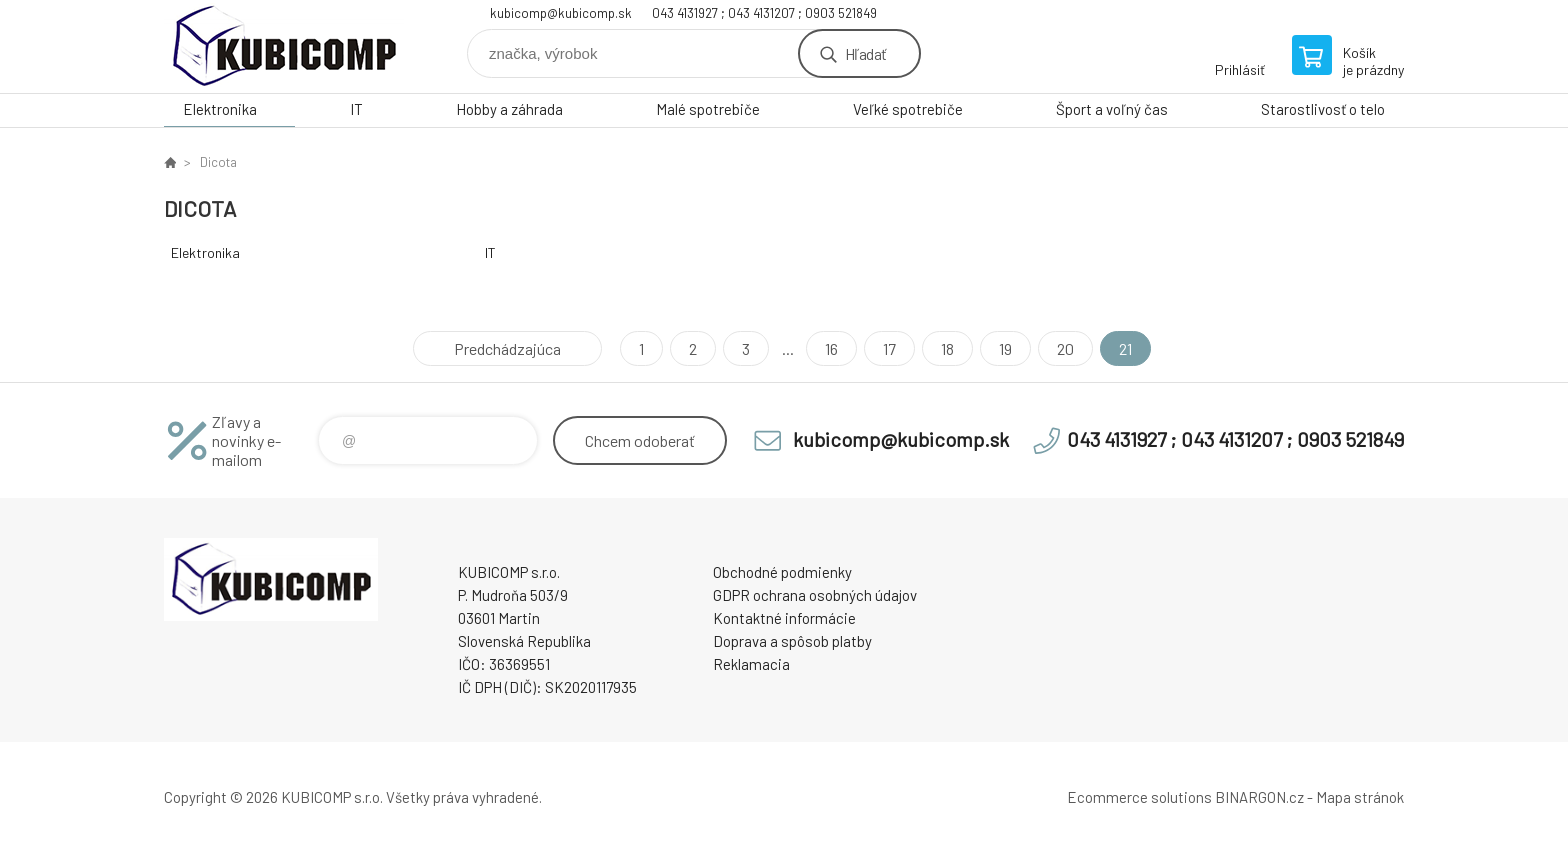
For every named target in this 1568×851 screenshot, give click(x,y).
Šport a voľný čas (1112, 109)
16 (831, 348)
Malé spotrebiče (708, 109)
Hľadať (865, 53)
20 (1065, 348)
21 (1125, 348)
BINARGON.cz (1259, 797)
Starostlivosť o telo (1323, 109)
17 (889, 348)
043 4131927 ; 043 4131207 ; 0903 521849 (764, 13)
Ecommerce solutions (1139, 797)
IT (356, 109)
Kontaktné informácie (784, 618)
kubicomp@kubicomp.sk (561, 13)
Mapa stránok (1360, 797)
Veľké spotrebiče (908, 109)
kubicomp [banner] (284, 46)
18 (947, 348)
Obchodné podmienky (782, 572)
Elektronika (220, 109)
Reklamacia (751, 664)
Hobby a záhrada (509, 109)
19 (1005, 348)
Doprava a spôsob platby (792, 641)
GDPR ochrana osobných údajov (815, 595)
